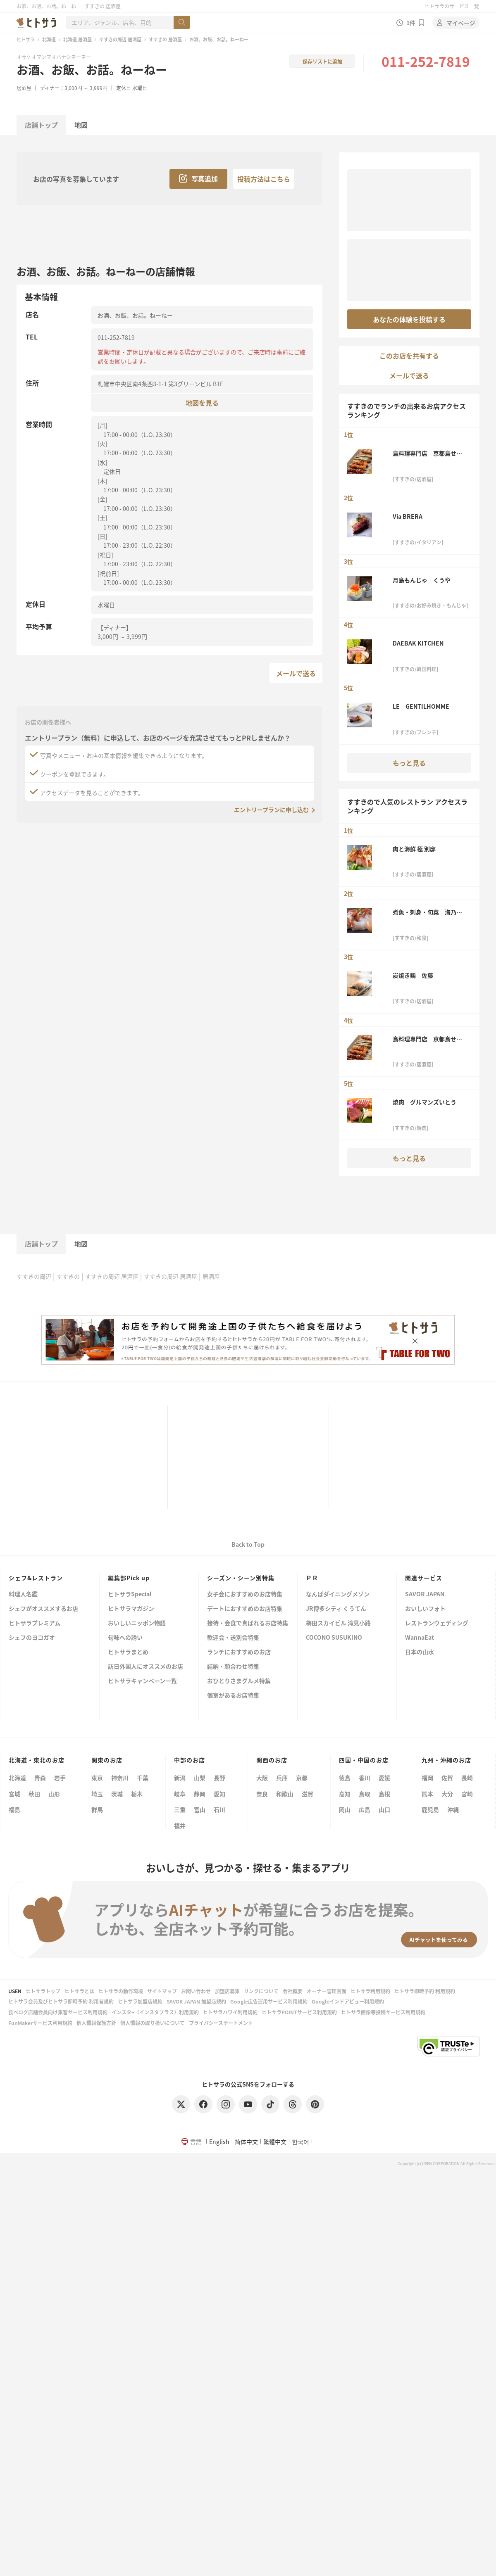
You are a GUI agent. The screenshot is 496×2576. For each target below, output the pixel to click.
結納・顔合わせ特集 (233, 1666)
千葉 (142, 1778)
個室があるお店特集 (233, 1695)
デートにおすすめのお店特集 (244, 1608)
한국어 (300, 2141)
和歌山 (284, 1794)
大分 (447, 1794)
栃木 (137, 1794)
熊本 (427, 1794)
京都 (302, 1778)
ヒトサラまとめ (128, 1652)
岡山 (345, 1809)
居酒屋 (24, 87)
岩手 (60, 1778)
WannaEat (419, 1637)
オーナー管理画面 (326, 1990)
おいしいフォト (425, 1608)
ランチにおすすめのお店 (239, 1652)
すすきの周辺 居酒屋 (120, 39)
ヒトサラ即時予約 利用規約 (424, 1990)
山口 (384, 1809)
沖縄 (453, 1809)
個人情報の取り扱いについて (152, 2022)
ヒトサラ (26, 39)
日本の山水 (419, 1652)
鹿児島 (430, 1809)
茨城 (117, 1794)
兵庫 (282, 1778)
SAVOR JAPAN (424, 1594)
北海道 (49, 39)
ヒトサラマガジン (131, 1608)
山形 (54, 1794)
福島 (14, 1809)
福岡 (427, 1778)
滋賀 (307, 1794)
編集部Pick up (129, 1578)
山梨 (199, 1778)
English (219, 2141)
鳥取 (364, 1794)
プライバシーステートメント (221, 2022)
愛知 (219, 1794)
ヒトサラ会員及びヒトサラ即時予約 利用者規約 (61, 2001)
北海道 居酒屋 (77, 39)
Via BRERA (407, 516)
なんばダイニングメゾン (338, 1594)
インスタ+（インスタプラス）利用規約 (155, 2012)
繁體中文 (274, 2141)
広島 (364, 1809)
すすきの (68, 1276)
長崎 (467, 1778)
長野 (219, 1778)
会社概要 (293, 1990)
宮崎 (467, 1794)
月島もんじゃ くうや (422, 580)
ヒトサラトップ (43, 1990)
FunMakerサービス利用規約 (40, 2022)
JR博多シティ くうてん (336, 1608)
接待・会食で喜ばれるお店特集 (247, 1623)
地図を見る (202, 402)
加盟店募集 (227, 1990)
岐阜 (180, 1794)
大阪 (262, 1778)
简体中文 (246, 2141)
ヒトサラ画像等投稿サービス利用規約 (383, 2012)
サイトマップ (162, 1990)
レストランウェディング (436, 1623)
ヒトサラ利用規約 (370, 1990)
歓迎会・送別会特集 (233, 1637)
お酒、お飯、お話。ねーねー (92, 69)
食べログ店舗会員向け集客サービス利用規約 (57, 2012)
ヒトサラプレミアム (34, 1623)
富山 (199, 1809)
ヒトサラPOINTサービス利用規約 (299, 2012)
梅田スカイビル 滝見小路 (338, 1623)
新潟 (180, 1778)
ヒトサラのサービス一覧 (451, 5)
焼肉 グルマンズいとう (424, 1102)
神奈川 (120, 1778)
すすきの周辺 (34, 1276)
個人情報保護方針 (96, 2022)
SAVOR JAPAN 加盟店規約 (196, 2001)
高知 (345, 1794)
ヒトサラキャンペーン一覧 (142, 1681)
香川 (364, 1778)
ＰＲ (312, 1578)
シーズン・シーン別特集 (240, 1578)
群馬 (97, 1809)
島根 (384, 1794)
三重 (180, 1809)
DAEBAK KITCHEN (418, 643)
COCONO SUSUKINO (334, 1637)
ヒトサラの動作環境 (120, 1990)
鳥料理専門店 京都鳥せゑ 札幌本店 (430, 453)
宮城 (14, 1794)
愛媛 (384, 1778)
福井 (180, 1825)
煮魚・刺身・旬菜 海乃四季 (427, 912)
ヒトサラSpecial (129, 1594)
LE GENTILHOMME (421, 706)
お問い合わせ (196, 1990)
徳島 (345, 1778)
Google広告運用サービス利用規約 (269, 2001)
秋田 (34, 1794)
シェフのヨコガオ (32, 1637)
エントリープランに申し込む (271, 809)
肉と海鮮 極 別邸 (414, 848)
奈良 (262, 1794)
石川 (219, 1809)
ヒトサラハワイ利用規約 (230, 2012)
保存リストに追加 (322, 61)
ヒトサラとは (79, 1990)
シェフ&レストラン (36, 1578)
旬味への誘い (125, 1637)
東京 (97, 1778)
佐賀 (447, 1778)
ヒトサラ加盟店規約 (140, 2001)
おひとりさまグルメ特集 (239, 1681)
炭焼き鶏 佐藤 (413, 975)
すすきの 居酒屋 (165, 39)
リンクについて (261, 1990)
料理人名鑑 (23, 1594)
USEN (14, 1990)
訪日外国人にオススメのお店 (145, 1666)
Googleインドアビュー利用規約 (348, 2001)
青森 (40, 1778)
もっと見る (409, 763)
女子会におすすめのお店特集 (244, 1594)
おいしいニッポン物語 (137, 1623)
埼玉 (97, 1794)
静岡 (199, 1794)
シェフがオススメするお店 (43, 1608)
